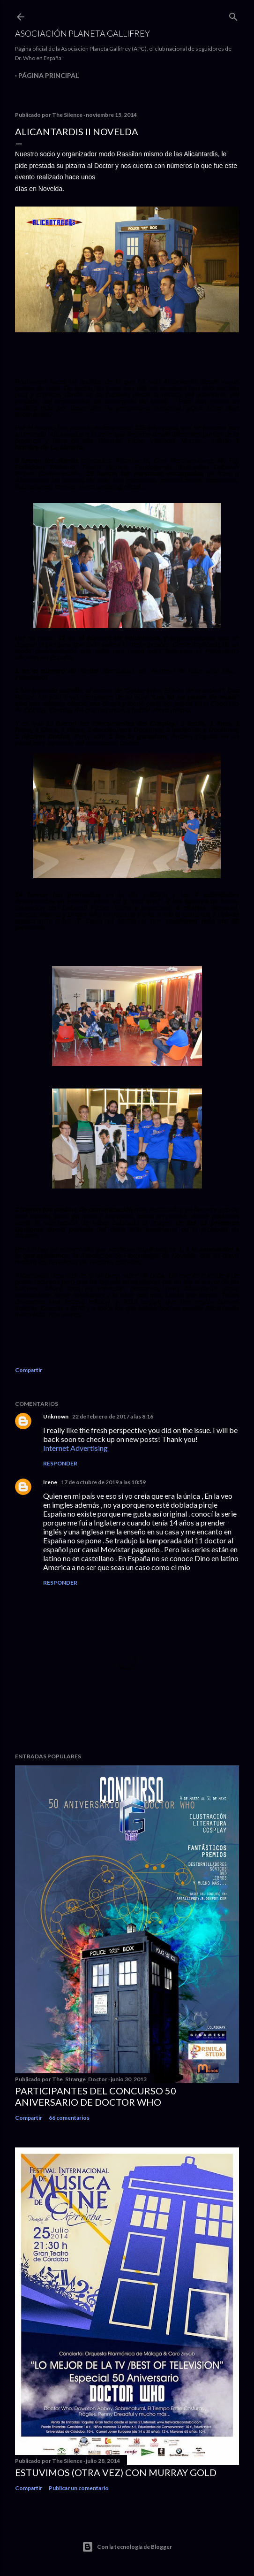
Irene (50, 1482)
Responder (60, 1463)
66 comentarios (69, 2117)
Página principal (48, 75)
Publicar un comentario (79, 2488)
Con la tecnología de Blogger (127, 2547)
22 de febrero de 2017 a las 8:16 (112, 1416)
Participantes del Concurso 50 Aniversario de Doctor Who (95, 2096)
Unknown (55, 1416)
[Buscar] (233, 15)
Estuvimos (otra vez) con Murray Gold (116, 2472)
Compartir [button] (28, 1369)
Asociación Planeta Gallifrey (82, 33)
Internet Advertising (75, 1447)
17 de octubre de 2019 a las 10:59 (103, 1482)
